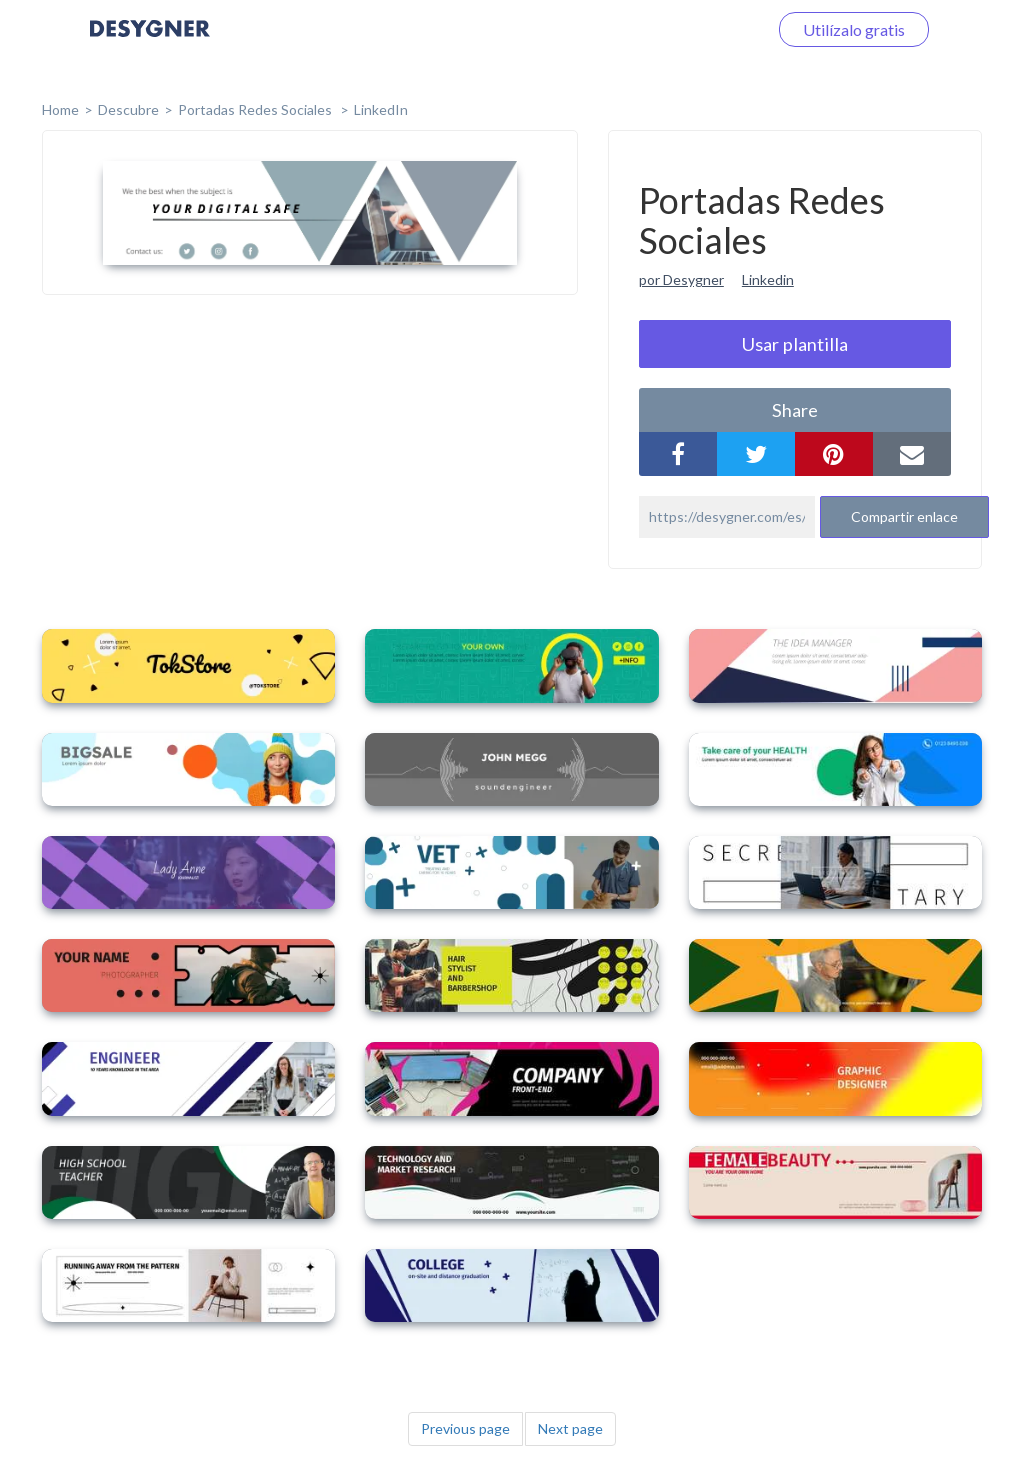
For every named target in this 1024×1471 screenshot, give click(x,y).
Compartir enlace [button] (904, 516)
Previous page (465, 1428)
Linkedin (768, 279)
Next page (570, 1428)
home (60, 109)
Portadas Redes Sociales (256, 109)
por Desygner (681, 279)
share (795, 410)
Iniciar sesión (698, 29)
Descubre (128, 109)
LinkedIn (381, 109)
